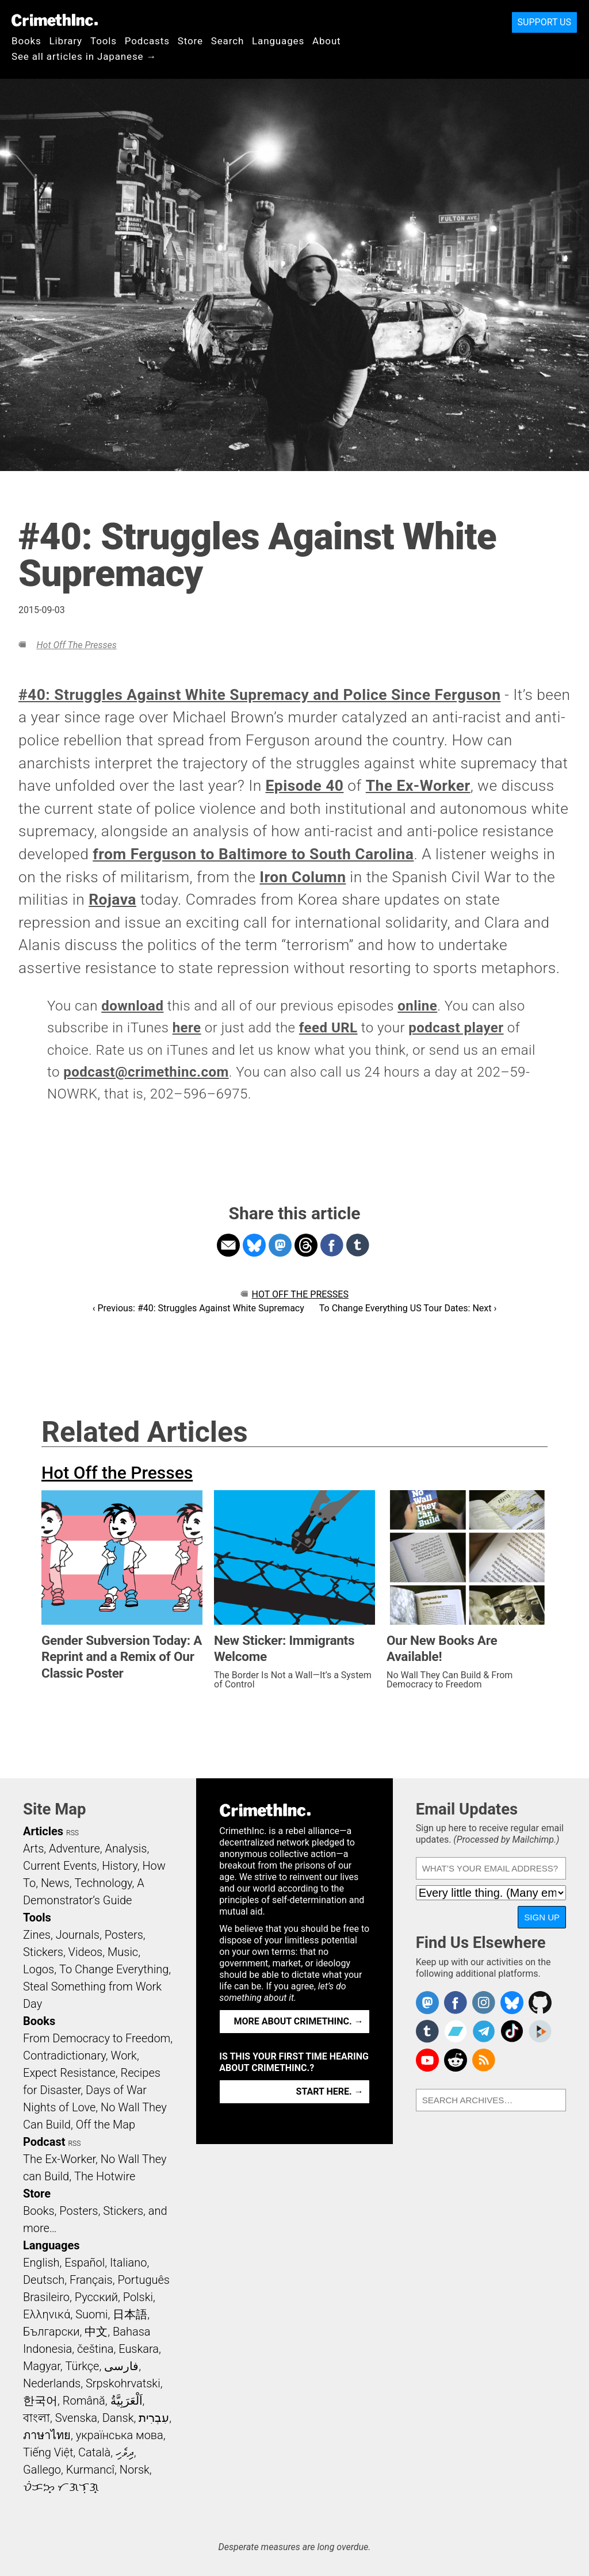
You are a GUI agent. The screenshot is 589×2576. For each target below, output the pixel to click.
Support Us (544, 22)
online (417, 1006)
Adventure (74, 1848)
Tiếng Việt (48, 2452)
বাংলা (36, 2418)
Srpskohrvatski (123, 2383)
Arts (33, 1848)
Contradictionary (64, 2055)
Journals (78, 1935)
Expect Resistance (69, 2073)
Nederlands (52, 2383)
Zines (37, 1935)
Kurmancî (90, 2470)
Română (84, 2400)
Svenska (76, 2418)
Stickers (43, 1952)
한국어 (40, 2400)
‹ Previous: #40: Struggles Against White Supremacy (198, 1308)
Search (227, 41)
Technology (103, 1883)
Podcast (44, 2142)
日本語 (130, 2314)
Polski (138, 2297)
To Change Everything (114, 1969)
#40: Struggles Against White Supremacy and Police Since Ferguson (259, 694)
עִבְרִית (154, 2418)
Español (84, 2262)
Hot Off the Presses (76, 645)
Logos (38, 1969)
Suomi (91, 2314)
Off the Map (105, 2124)
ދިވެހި (125, 2452)
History (119, 1866)
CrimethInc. (55, 20)
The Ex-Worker (418, 785)
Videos (85, 1952)
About (326, 41)
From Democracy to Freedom (96, 2038)
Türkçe (82, 2366)
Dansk (118, 2418)
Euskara (138, 2349)
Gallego (42, 2470)
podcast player (455, 1028)
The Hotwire (104, 2176)
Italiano (128, 2262)
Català (94, 2452)
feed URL (328, 1028)
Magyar (41, 2366)
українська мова (119, 2435)
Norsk (135, 2470)
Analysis (126, 1848)
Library (65, 41)
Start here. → (330, 2091)
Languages (278, 41)
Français (91, 2280)
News (55, 1883)
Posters (124, 1935)
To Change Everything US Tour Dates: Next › (407, 1308)
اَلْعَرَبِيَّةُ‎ (126, 2400)
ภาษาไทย (47, 2435)
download (132, 1006)
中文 (96, 2331)
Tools (103, 41)
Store (190, 41)
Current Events (60, 1866)
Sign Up (542, 1917)
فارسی (121, 2366)
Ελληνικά (46, 2314)
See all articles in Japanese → (84, 56)
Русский (96, 2297)
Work (124, 2055)
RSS (72, 1833)
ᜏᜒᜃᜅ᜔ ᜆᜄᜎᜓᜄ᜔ (61, 2487)
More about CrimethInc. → (299, 2021)
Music (123, 1952)
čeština (95, 2349)
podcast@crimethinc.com (146, 1072)
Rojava (112, 899)
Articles (43, 1831)
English (41, 2262)
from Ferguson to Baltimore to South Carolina (253, 854)
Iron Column (302, 877)
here (187, 1028)
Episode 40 (305, 785)
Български (51, 2331)
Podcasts (147, 41)
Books (26, 41)
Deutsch (43, 2280)
